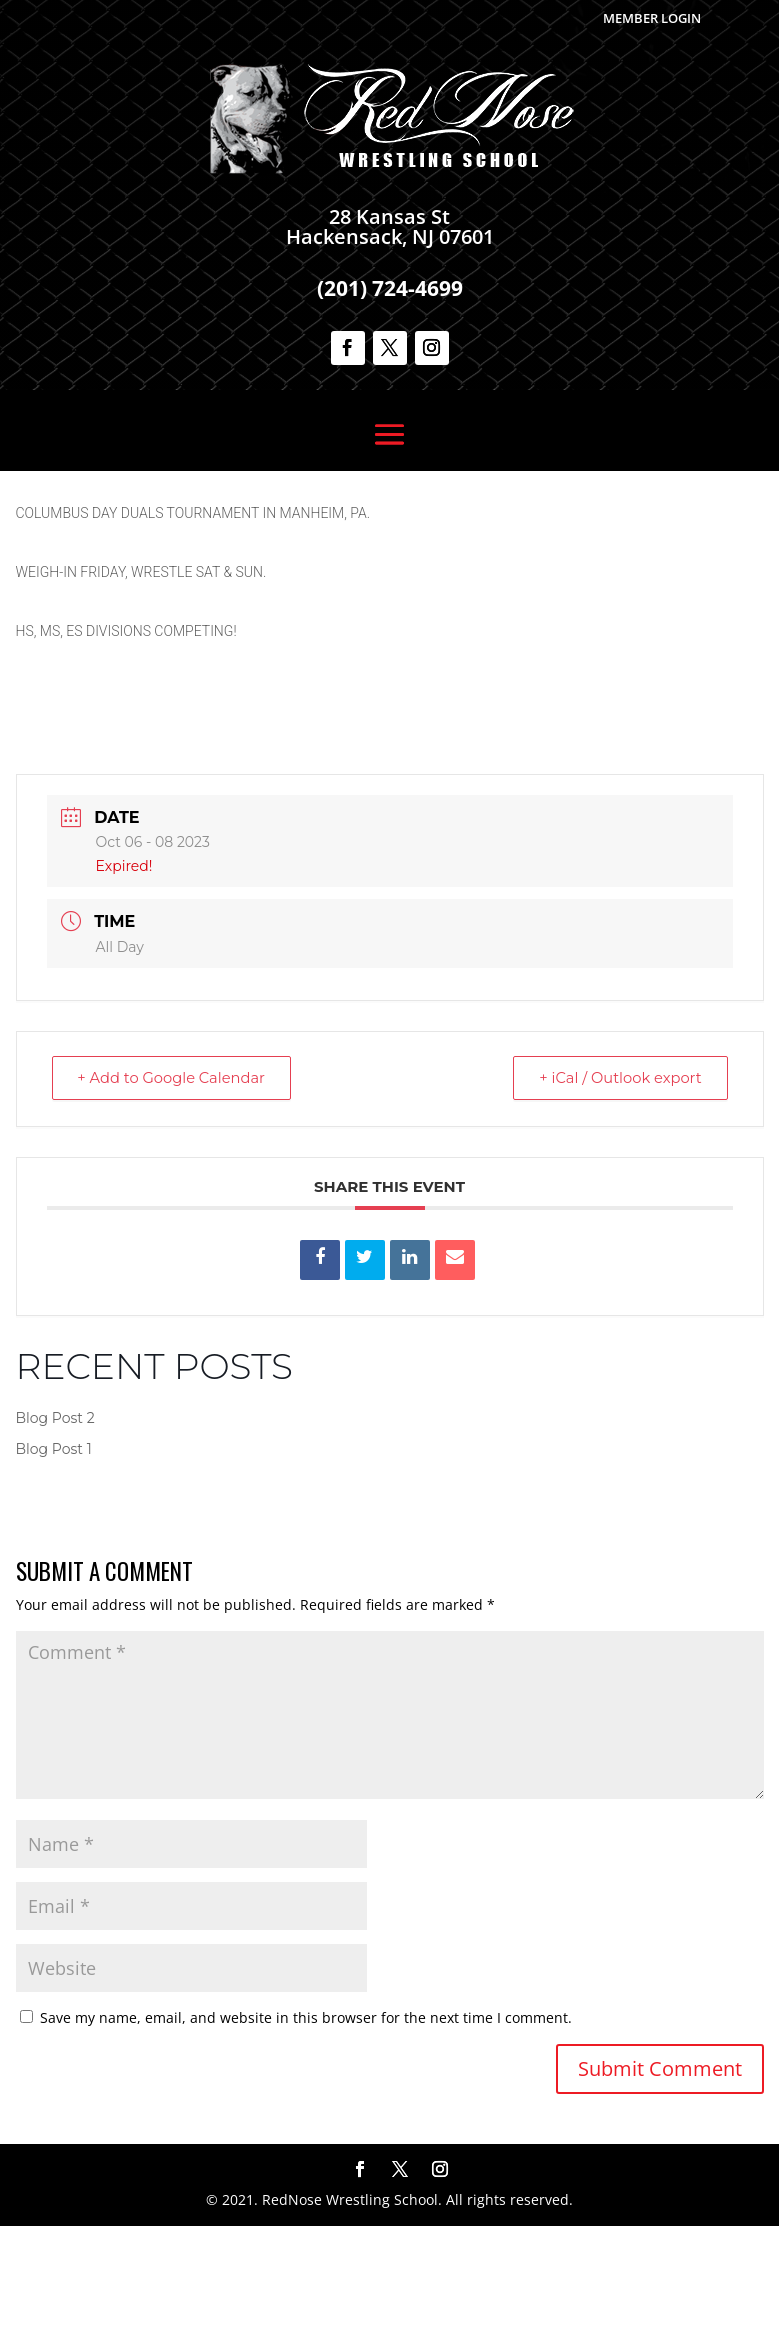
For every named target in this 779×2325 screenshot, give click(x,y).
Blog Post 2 (55, 1517)
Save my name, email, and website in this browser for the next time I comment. (306, 2116)
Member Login (652, 18)
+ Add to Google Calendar (177, 1176)
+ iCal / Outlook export (615, 1176)
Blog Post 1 (54, 1548)
